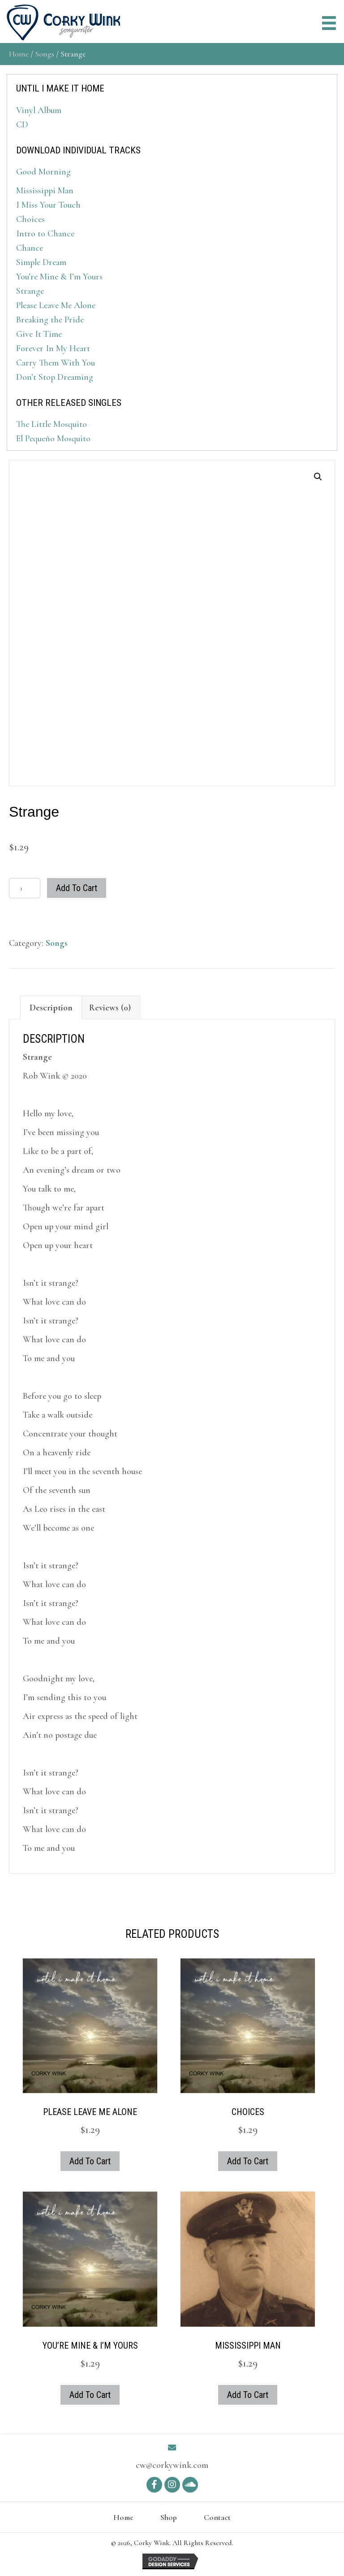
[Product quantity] (24, 888)
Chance (29, 248)
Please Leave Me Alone (55, 305)
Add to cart (76, 888)
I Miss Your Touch (48, 205)
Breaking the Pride (50, 319)
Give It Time (39, 334)
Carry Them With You (55, 362)
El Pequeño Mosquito (53, 438)
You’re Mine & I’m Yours (59, 276)
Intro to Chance (45, 233)
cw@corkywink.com (172, 2465)
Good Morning (43, 171)
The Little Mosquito (51, 424)
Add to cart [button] (90, 2161)
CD (22, 124)
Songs (44, 54)
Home (19, 54)
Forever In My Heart (53, 348)
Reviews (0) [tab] (110, 1007)
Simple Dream (41, 262)
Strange (30, 291)
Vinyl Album (38, 110)
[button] (318, 477)
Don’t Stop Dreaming (54, 377)
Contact (217, 2517)
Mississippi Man (44, 190)
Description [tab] (51, 1007)
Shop (168, 2517)
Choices (30, 219)
